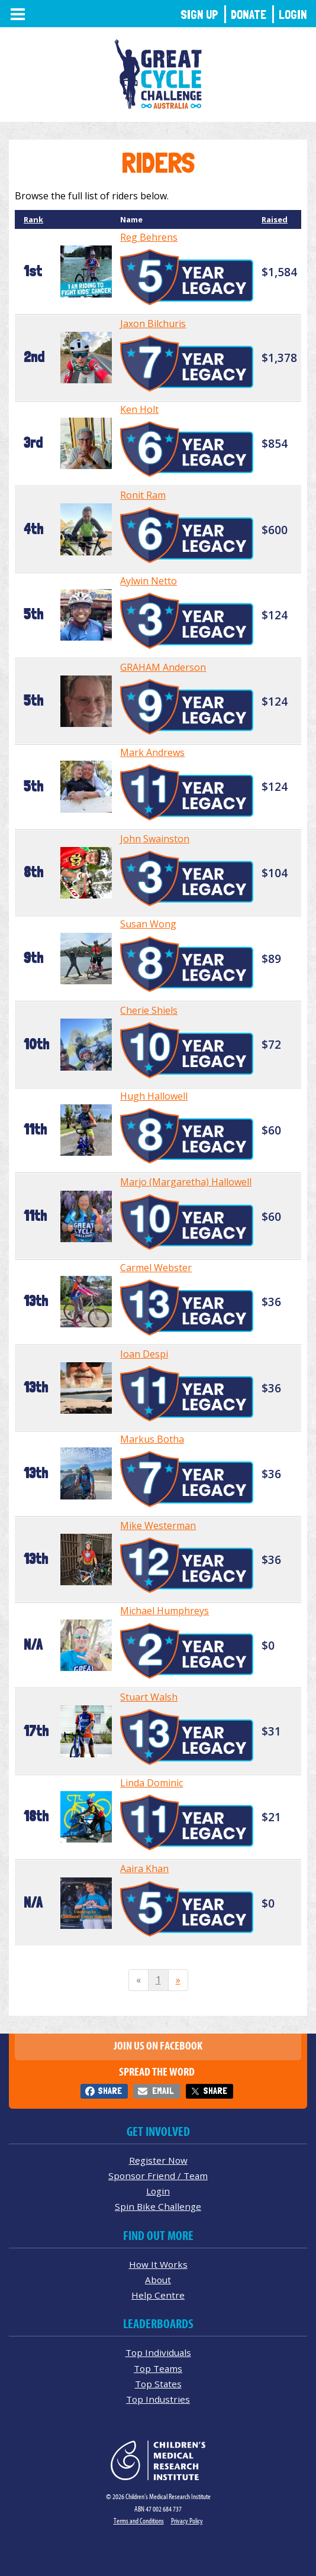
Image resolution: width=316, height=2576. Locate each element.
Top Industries (158, 2399)
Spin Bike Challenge (158, 2206)
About (158, 2280)
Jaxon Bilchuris (153, 323)
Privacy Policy (187, 2520)
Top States (158, 2384)
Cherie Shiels (149, 1010)
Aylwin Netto (148, 580)
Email (162, 2090)
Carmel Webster (156, 1267)
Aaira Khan (144, 1868)
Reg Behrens (149, 237)
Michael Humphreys (164, 1610)
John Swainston (154, 838)
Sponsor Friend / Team (158, 2175)
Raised (275, 219)
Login (293, 14)
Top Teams (158, 2368)
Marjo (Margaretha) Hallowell (185, 1181)
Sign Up (199, 14)
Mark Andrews (152, 752)
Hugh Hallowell (154, 1096)
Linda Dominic (151, 1782)
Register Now (158, 2160)
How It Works (158, 2264)
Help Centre (158, 2295)
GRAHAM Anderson (163, 667)
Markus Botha (152, 1439)
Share (110, 2090)
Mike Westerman (158, 1525)
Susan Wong (148, 923)
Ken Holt (139, 409)
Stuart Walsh (149, 1697)
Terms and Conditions (139, 2520)
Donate (248, 14)
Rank (33, 219)
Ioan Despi (144, 1353)
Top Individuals (158, 2352)
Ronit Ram (143, 495)
